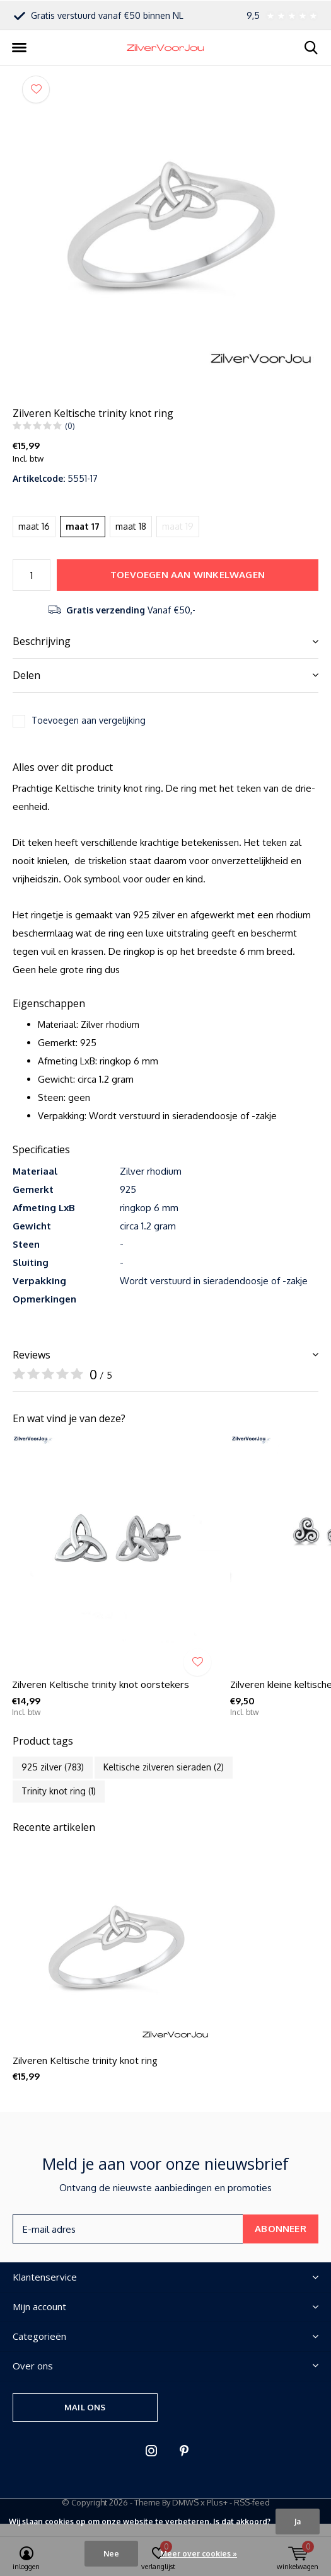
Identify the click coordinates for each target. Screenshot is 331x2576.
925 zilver (52, 1767)
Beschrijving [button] (42, 641)
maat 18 (130, 526)
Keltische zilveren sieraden (163, 1767)
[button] (19, 48)
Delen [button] (26, 675)
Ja (297, 2521)
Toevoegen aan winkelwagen (187, 575)
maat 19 (178, 526)
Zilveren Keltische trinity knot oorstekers (100, 1684)
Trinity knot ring (58, 1791)
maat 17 (83, 526)
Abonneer (280, 2229)
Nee (111, 2553)
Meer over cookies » (198, 2553)
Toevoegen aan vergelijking (89, 720)
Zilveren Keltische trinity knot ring (85, 2060)
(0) (70, 426)
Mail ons (84, 2407)
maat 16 (34, 526)
